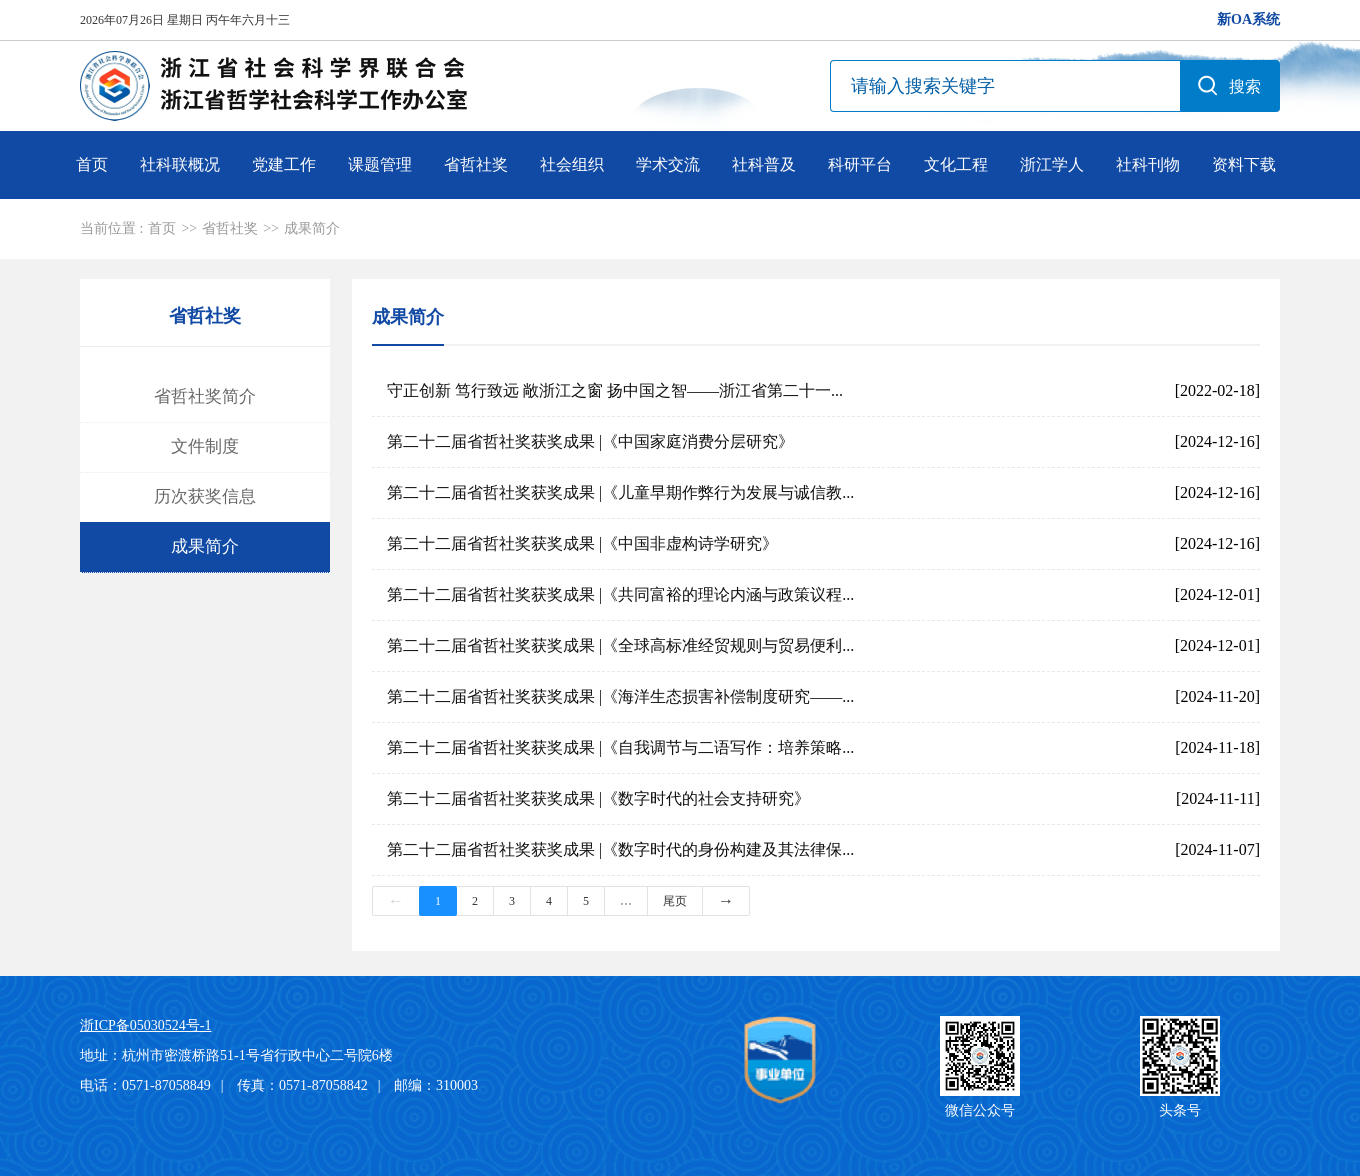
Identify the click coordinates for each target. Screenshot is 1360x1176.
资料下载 (1244, 164)
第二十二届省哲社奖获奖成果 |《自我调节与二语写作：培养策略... (620, 747)
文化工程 (956, 164)
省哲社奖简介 (205, 396)
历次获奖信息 (205, 496)
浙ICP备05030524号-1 (145, 1025)
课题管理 (380, 164)
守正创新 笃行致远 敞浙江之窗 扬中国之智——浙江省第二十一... (615, 390)
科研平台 (860, 164)
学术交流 (668, 164)
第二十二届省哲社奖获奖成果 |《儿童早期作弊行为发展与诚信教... (620, 492)
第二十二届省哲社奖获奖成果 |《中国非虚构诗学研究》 (582, 543)
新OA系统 (1248, 19)
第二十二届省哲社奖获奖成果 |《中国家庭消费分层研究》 (590, 441)
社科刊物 (1148, 164)
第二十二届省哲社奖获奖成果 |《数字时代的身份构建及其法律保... (620, 849)
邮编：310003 (436, 1085)
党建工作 (284, 164)
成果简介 (312, 228)
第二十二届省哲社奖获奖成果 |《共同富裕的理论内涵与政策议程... (620, 594)
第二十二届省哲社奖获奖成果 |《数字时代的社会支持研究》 (598, 798)
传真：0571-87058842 (302, 1085)
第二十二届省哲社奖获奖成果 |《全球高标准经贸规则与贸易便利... (620, 645)
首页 (92, 164)
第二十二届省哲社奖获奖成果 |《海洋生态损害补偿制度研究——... (620, 696)
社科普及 (764, 164)
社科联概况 (180, 164)
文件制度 (205, 446)
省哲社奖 (476, 164)
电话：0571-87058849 (145, 1085)
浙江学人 (1052, 164)
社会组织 (572, 164)
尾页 (675, 901)
